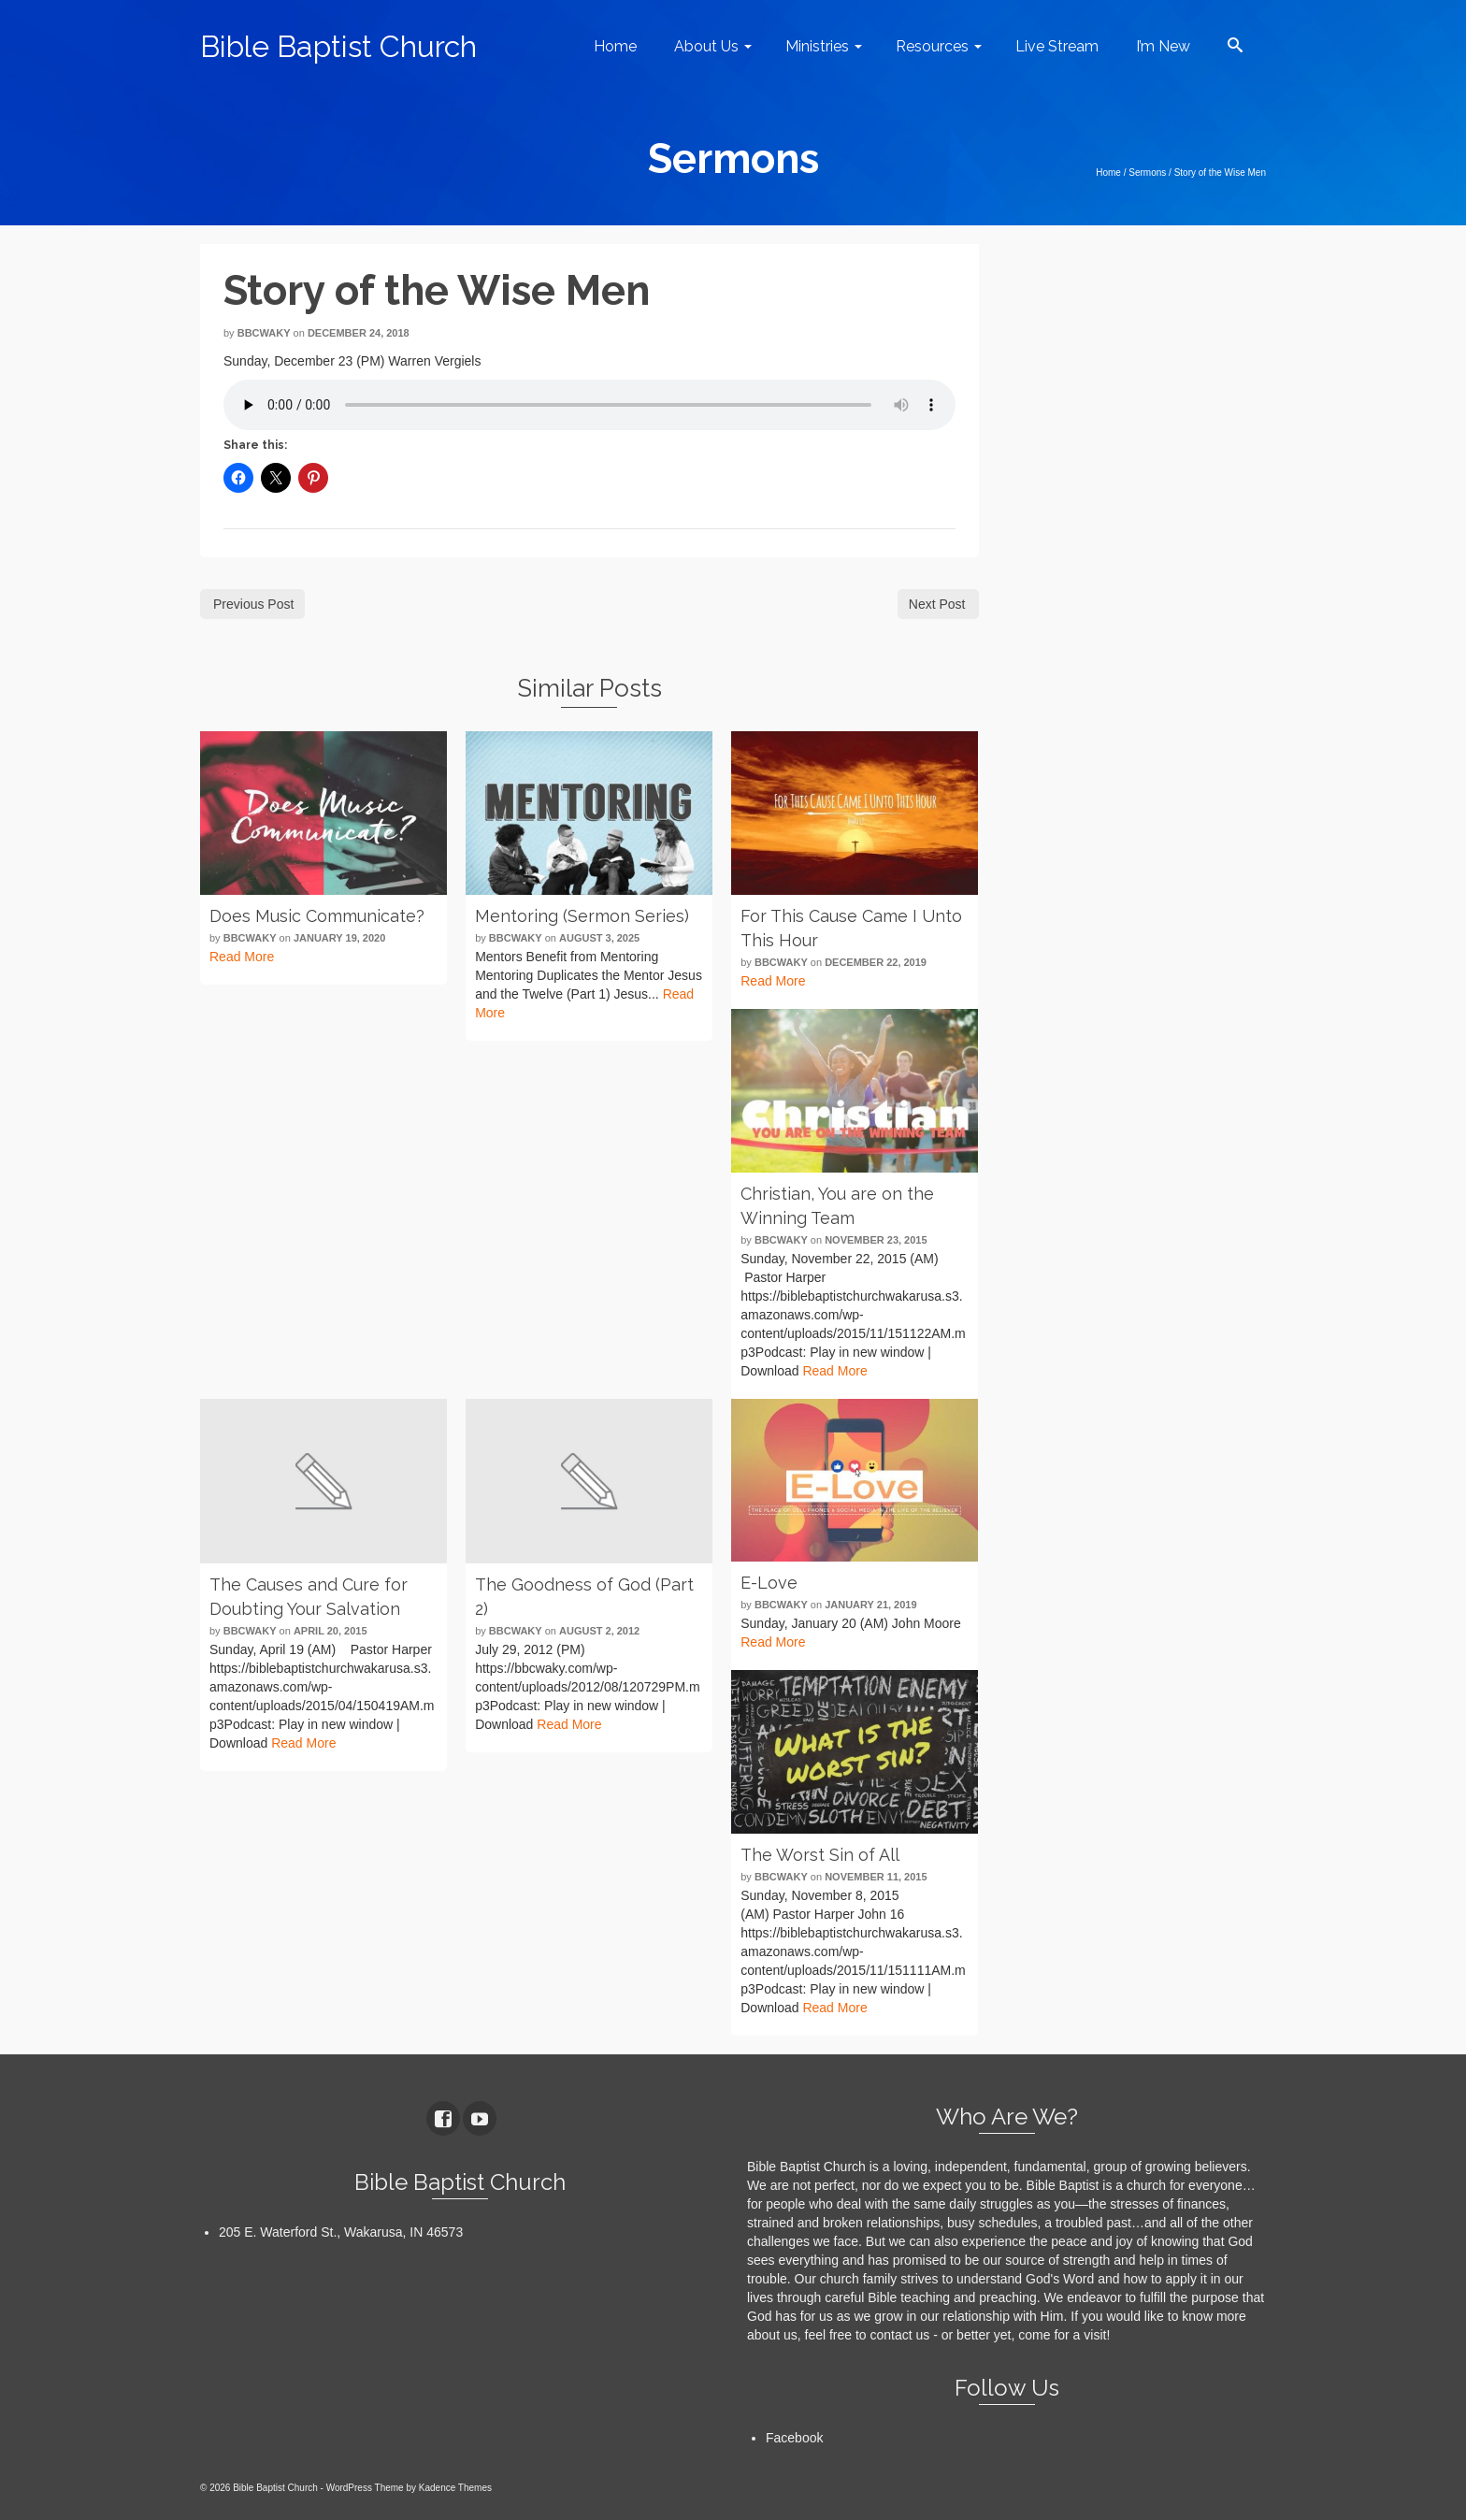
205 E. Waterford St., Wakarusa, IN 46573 (341, 2232)
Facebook (794, 2437)
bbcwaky (264, 332)
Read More (241, 956)
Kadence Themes (455, 2488)
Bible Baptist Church (338, 46)
